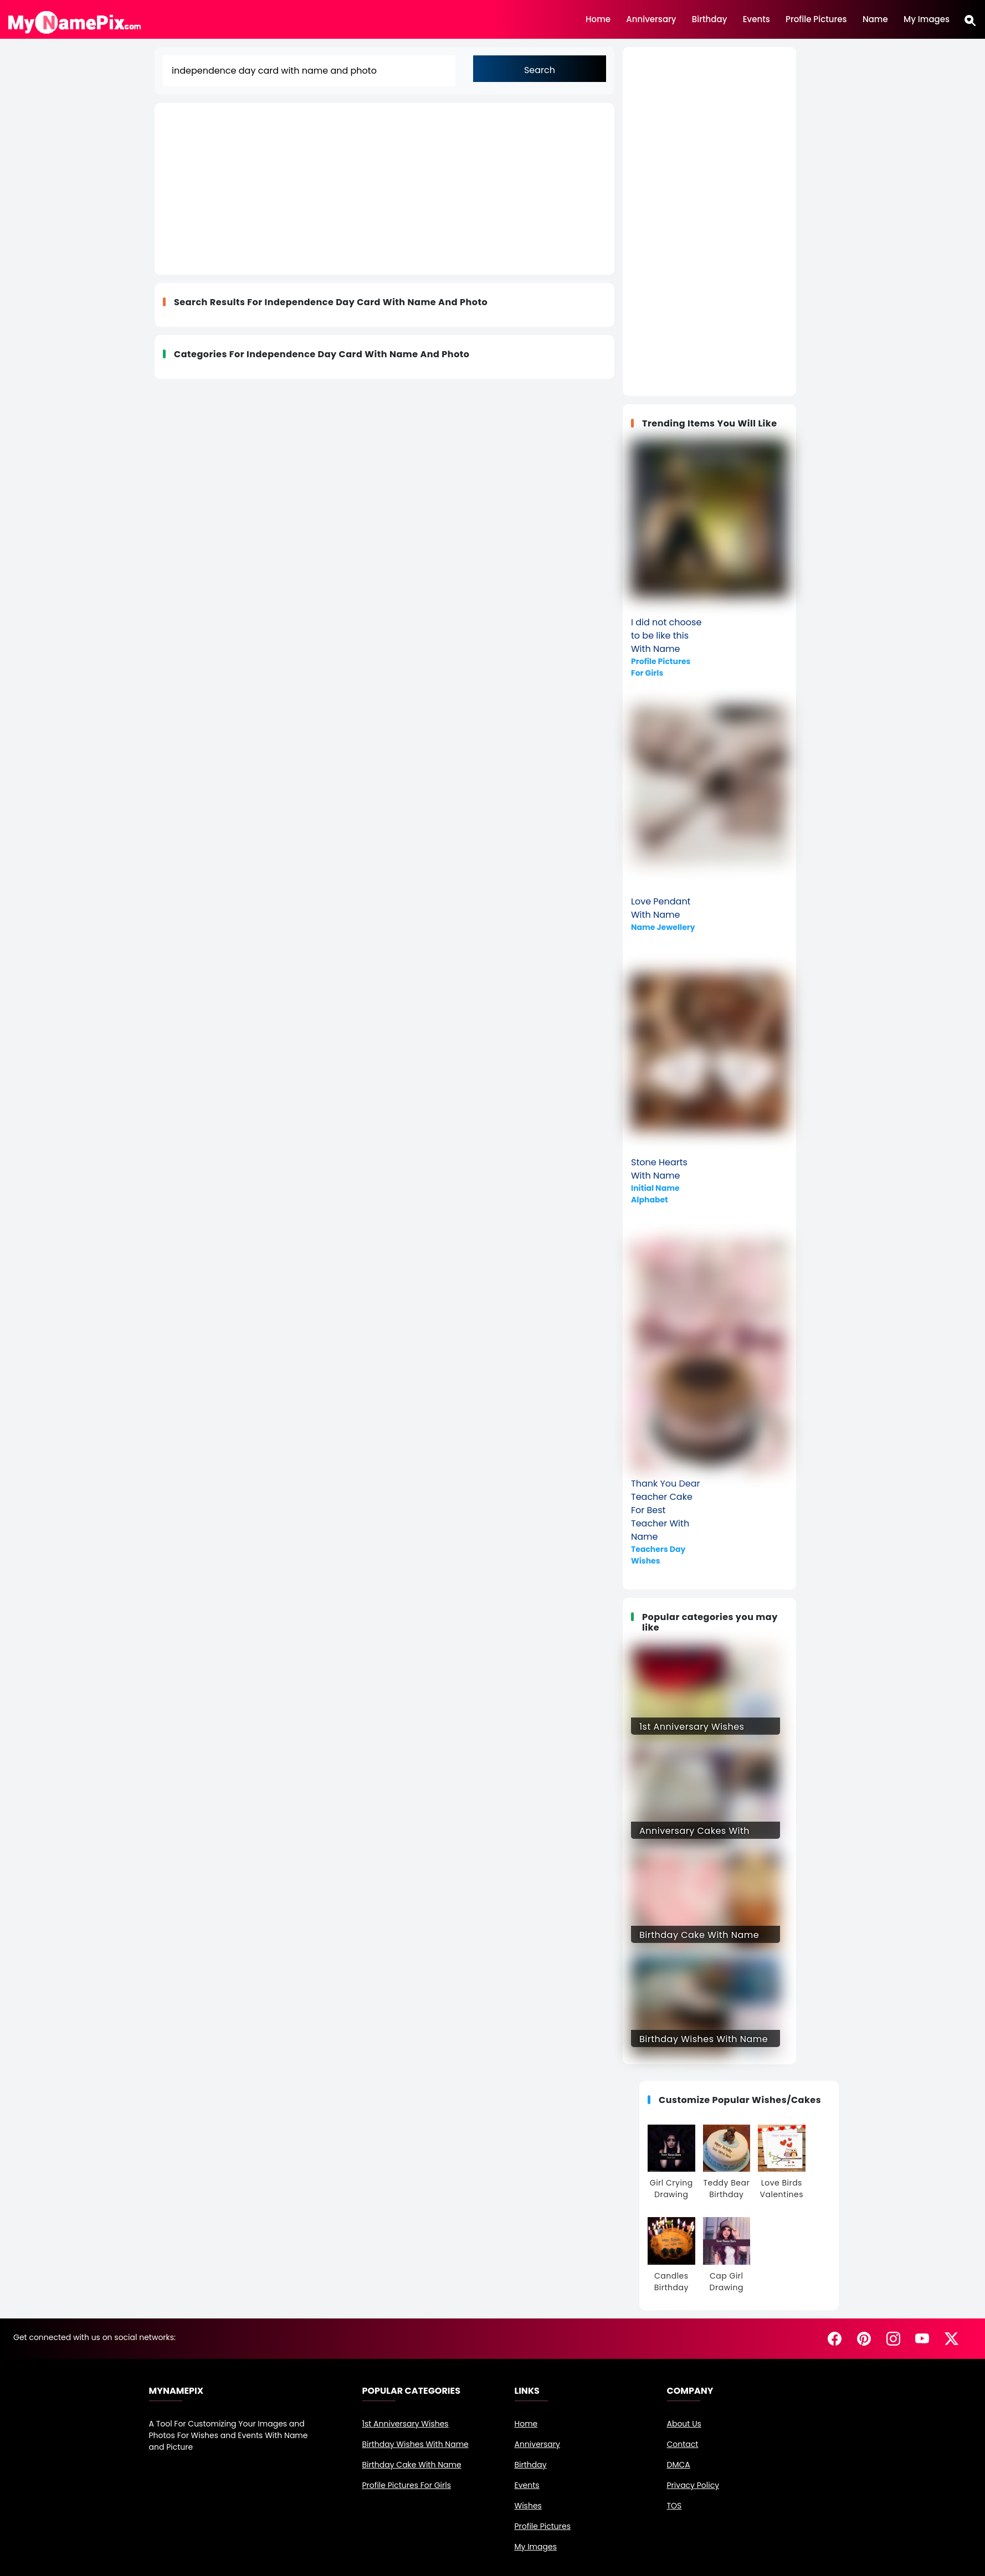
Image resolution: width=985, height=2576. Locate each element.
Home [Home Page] (598, 17)
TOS (674, 2505)
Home (526, 2423)
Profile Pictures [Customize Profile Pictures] (816, 17)
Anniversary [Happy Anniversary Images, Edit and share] (651, 17)
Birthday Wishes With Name (415, 2444)
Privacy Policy (693, 2485)
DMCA (678, 2464)
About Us (684, 2423)
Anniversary (537, 2444)
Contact (683, 2444)
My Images (927, 17)
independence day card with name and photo (376, 302)
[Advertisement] (322, 188)
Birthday (531, 2464)
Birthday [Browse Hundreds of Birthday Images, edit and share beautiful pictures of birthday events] (709, 17)
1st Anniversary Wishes (405, 2423)
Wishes (528, 2505)
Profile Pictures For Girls (407, 2485)
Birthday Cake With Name (411, 2464)
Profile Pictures (543, 2526)
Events (527, 2485)
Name (875, 17)
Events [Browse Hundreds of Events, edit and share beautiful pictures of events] (756, 17)
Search (539, 70)
